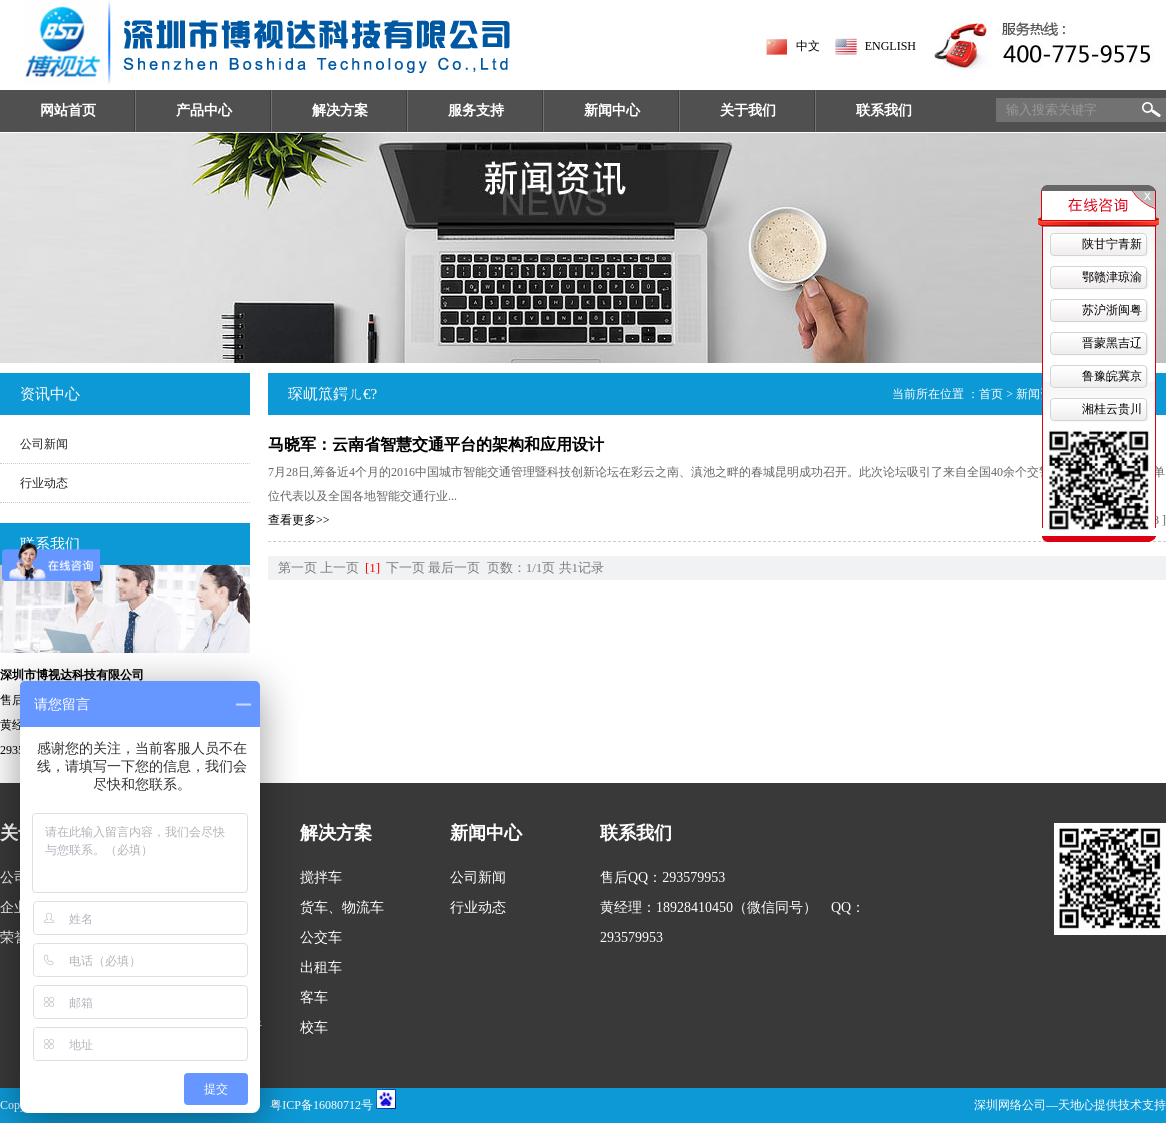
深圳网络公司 (1010, 1105)
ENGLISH (890, 46)
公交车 (321, 937)
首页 (991, 394)
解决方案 (340, 110)
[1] (372, 567)
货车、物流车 (342, 907)
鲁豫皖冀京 (1112, 376)
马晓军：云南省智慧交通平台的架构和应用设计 (436, 444)
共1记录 (582, 567)
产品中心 (204, 110)
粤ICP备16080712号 (321, 1105)
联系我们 (884, 110)
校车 (314, 1027)
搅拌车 (321, 877)
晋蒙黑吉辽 (1112, 343)
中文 (808, 46)
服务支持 (476, 110)
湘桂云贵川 (1112, 409)
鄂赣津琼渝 (1112, 277)
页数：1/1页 (521, 567)
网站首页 (68, 110)
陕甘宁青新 (1112, 244)
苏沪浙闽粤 (1112, 310)
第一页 (297, 567)
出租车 (321, 967)
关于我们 (748, 110)
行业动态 (44, 483)
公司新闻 (44, 444)
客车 (314, 997)
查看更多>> (299, 520)
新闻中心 (612, 110)
